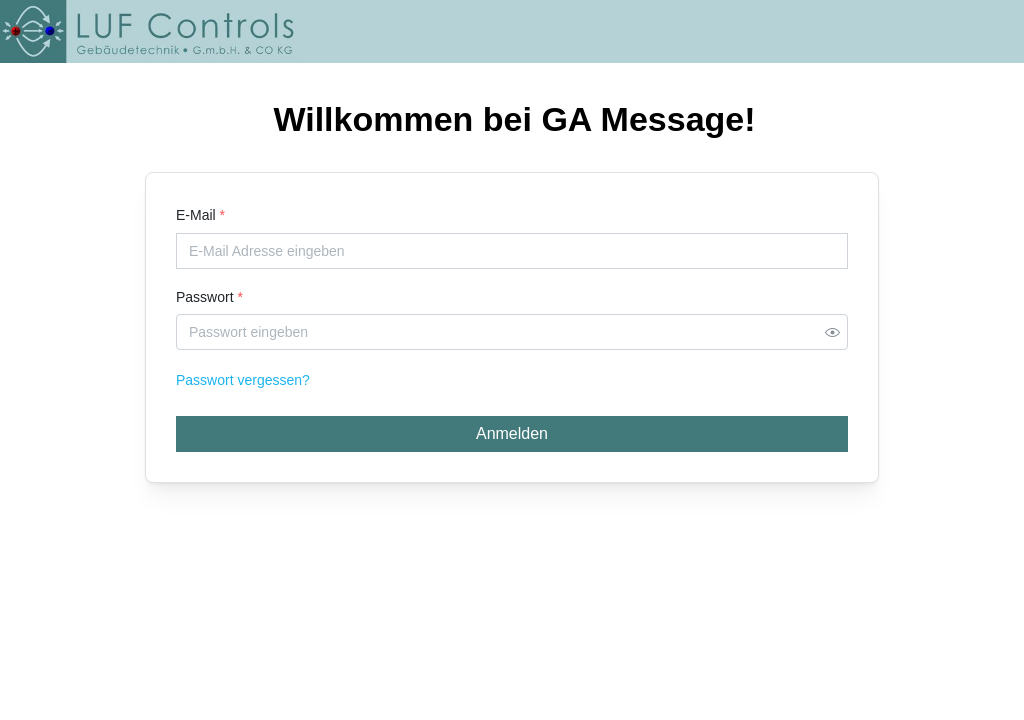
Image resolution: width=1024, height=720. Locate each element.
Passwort (209, 297)
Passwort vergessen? (243, 380)
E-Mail (200, 215)
